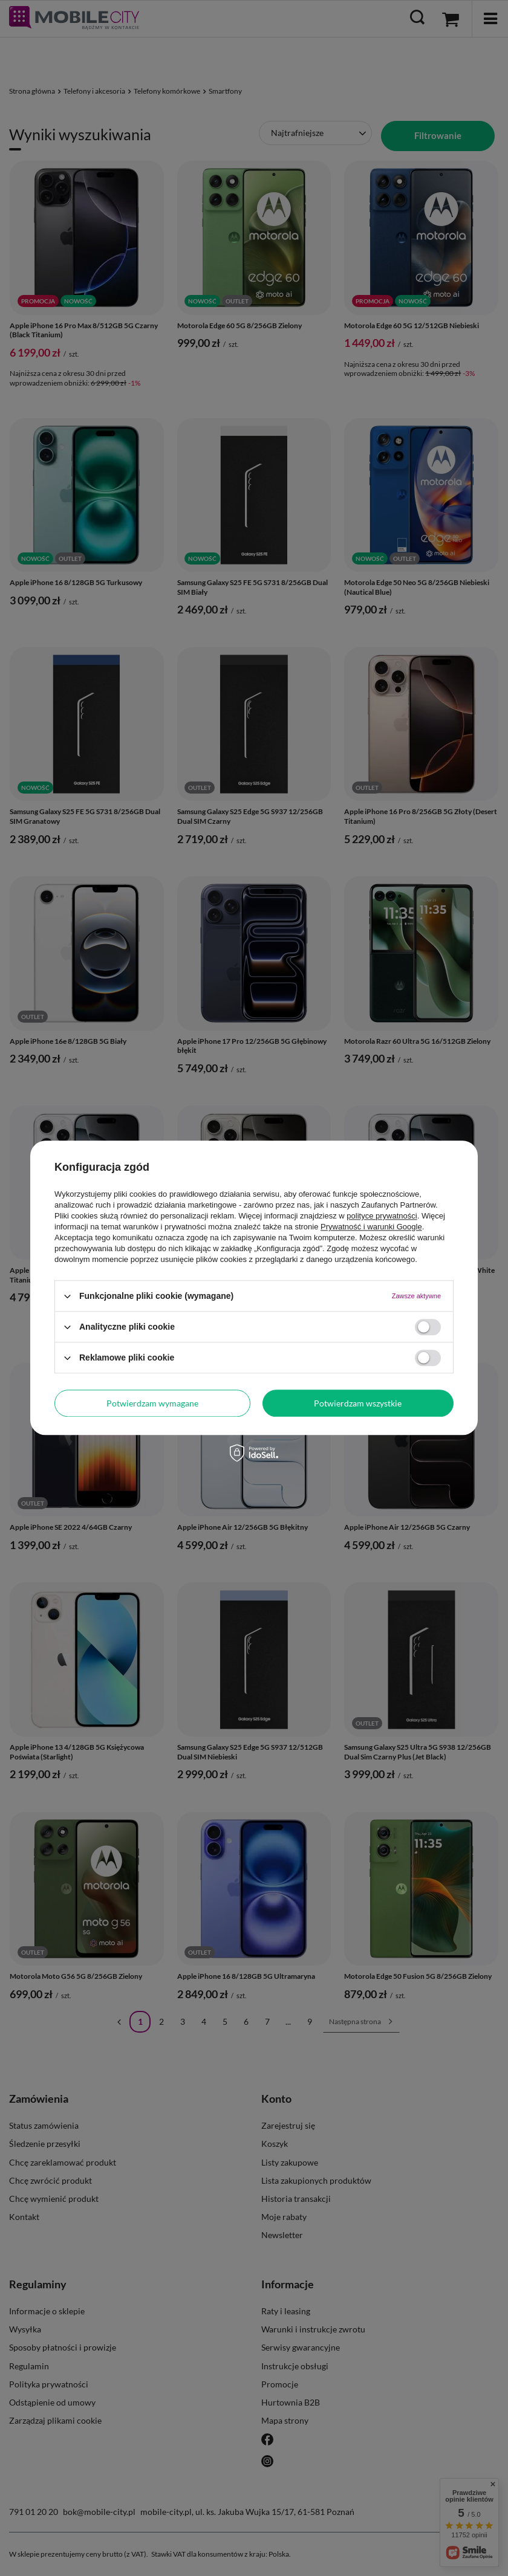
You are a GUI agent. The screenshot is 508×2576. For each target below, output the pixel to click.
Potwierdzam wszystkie (358, 1403)
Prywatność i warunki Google (371, 1226)
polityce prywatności (382, 1215)
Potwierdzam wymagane (152, 1403)
